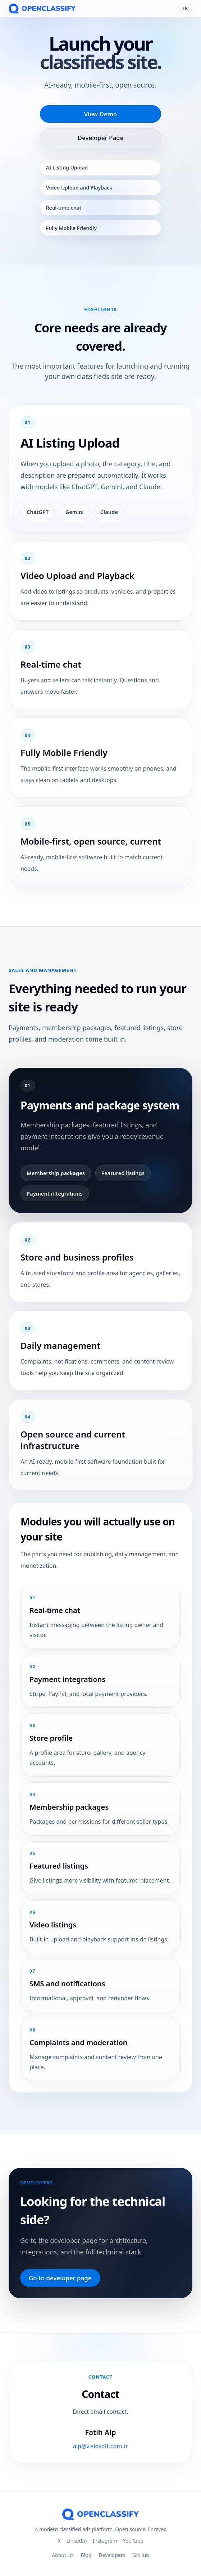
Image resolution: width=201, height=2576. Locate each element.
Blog (86, 2555)
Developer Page (101, 138)
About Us (62, 2555)
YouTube (133, 2540)
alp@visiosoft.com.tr (100, 2447)
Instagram (105, 2540)
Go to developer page (60, 2278)
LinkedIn (77, 2540)
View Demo (100, 114)
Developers (112, 2555)
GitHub (140, 2555)
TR (185, 8)
